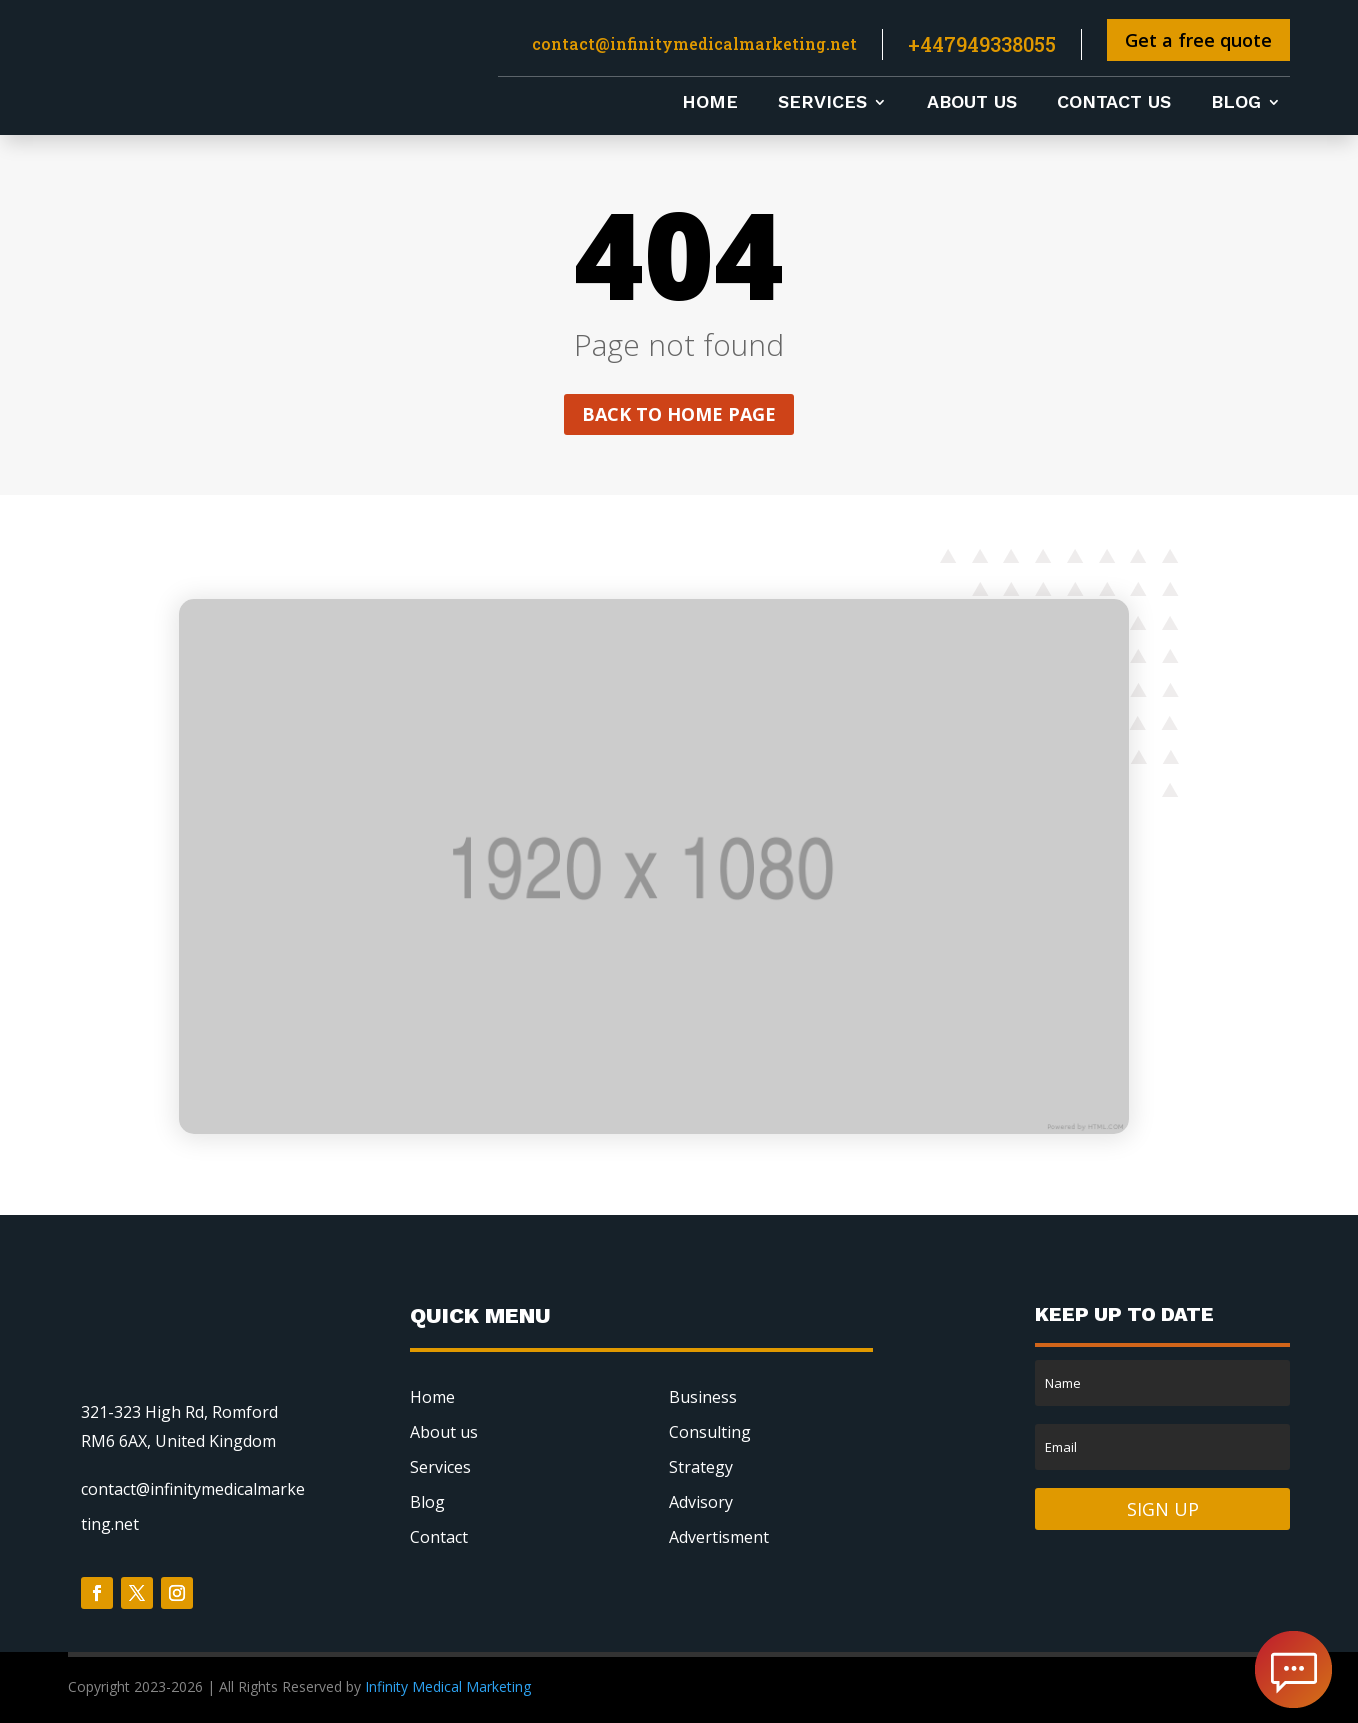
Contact (439, 1537)
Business (703, 1397)
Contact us (1114, 103)
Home (710, 103)
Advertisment (719, 1537)
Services (822, 103)
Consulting (710, 1432)
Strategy (701, 1467)
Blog (1236, 103)
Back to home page (679, 414)
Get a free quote (1198, 40)
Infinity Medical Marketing (450, 1686)
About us (972, 103)
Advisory (701, 1502)
